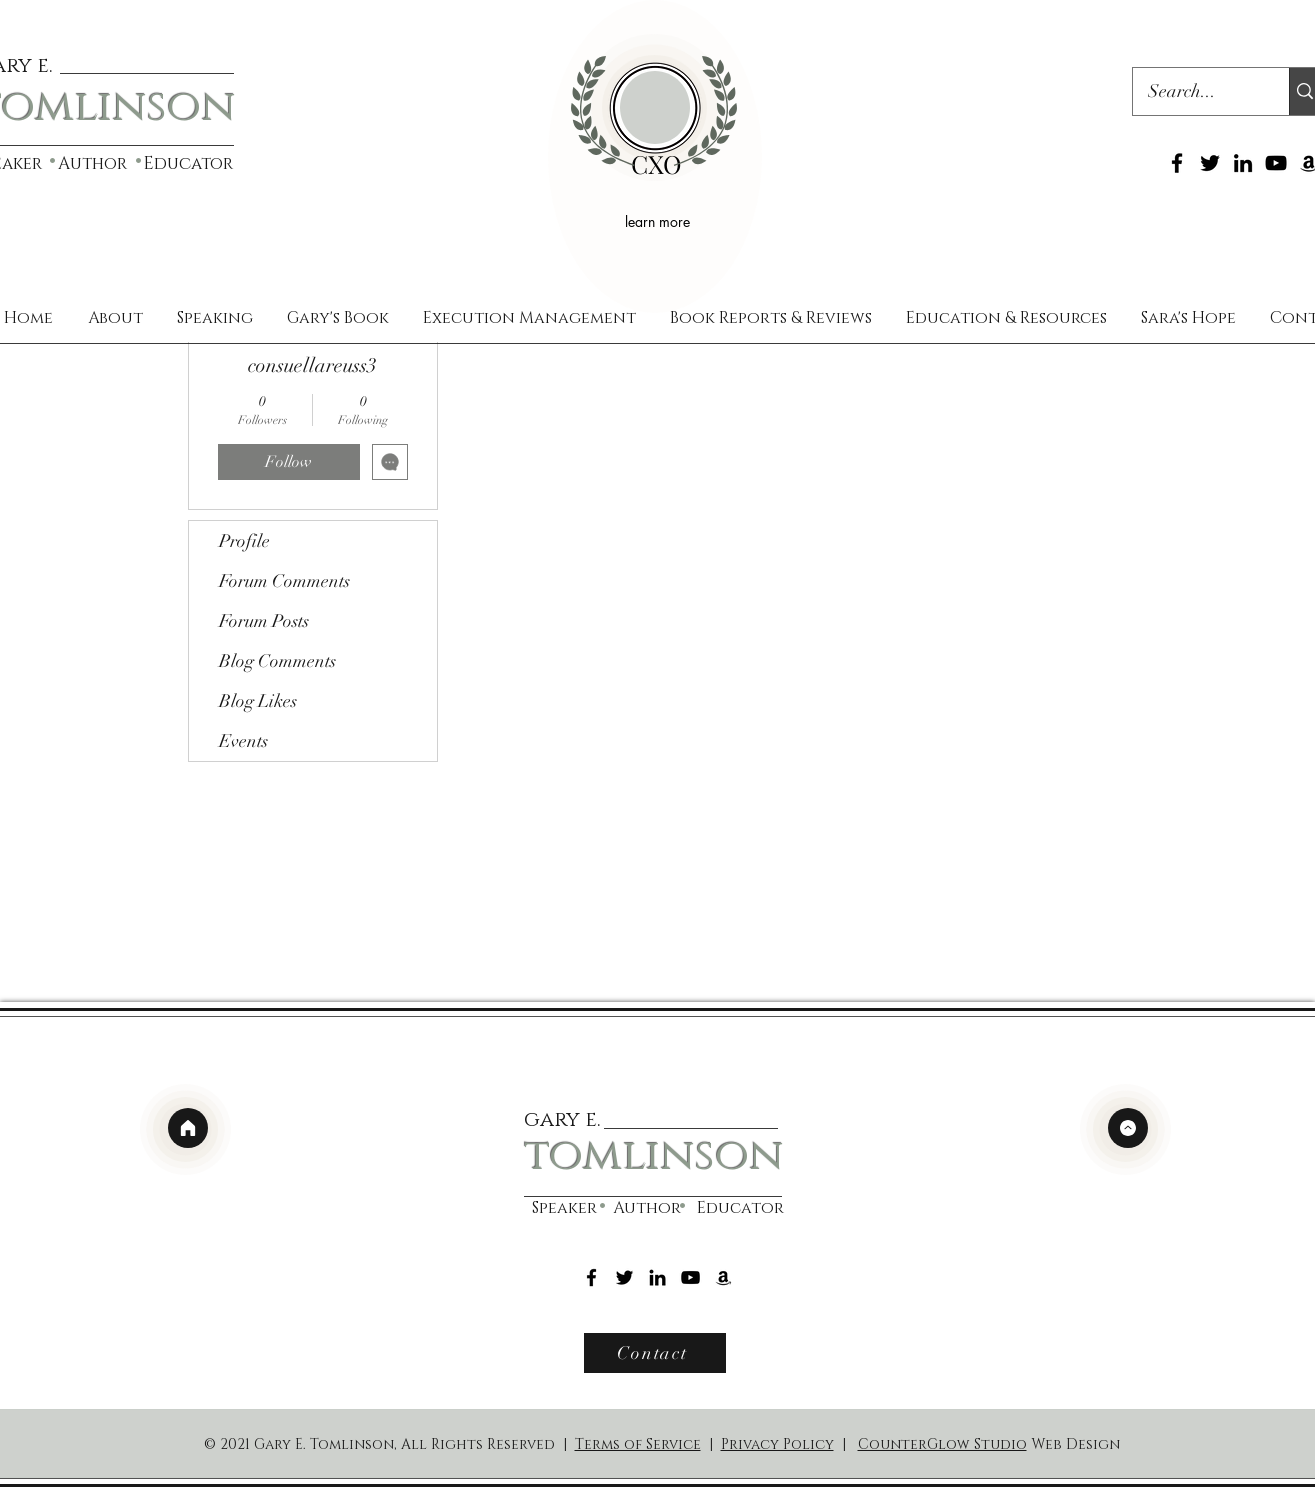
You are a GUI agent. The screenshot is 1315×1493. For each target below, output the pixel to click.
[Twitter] (1210, 163)
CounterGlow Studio (942, 1444)
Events (243, 741)
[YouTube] (1276, 163)
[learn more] (661, 221)
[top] (1128, 1128)
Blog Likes (258, 701)
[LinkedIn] (1243, 163)
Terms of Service (638, 1444)
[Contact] (655, 1353)
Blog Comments (277, 661)
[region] (655, 156)
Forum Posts (264, 621)
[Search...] (1198, 92)
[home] (188, 1128)
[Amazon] (723, 1277)
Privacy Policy (777, 1444)
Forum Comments (284, 581)
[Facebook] (1177, 163)
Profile (244, 541)
